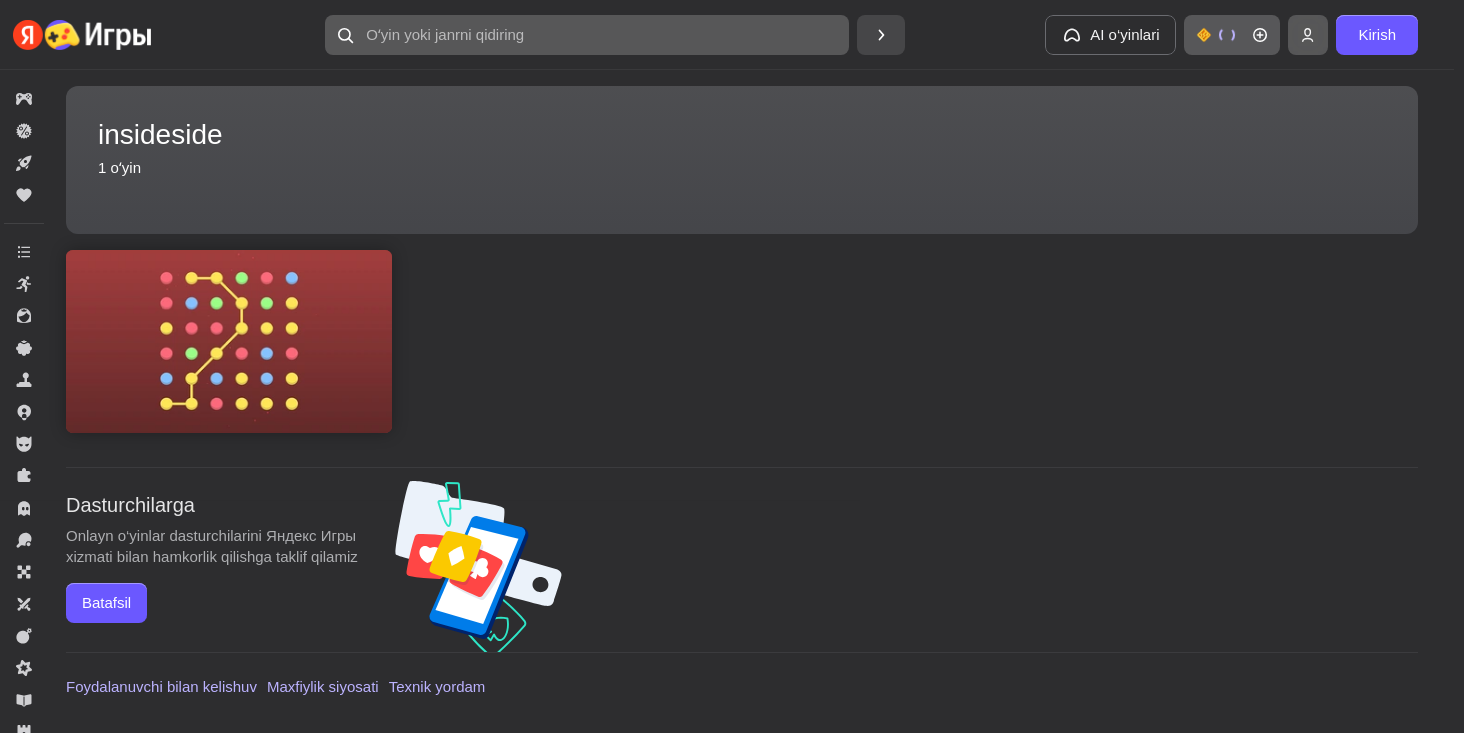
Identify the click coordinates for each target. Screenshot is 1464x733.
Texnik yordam (437, 686)
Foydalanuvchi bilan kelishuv (161, 686)
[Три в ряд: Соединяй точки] (229, 341)
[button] (587, 35)
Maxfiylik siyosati (323, 686)
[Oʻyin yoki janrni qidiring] (587, 35)
